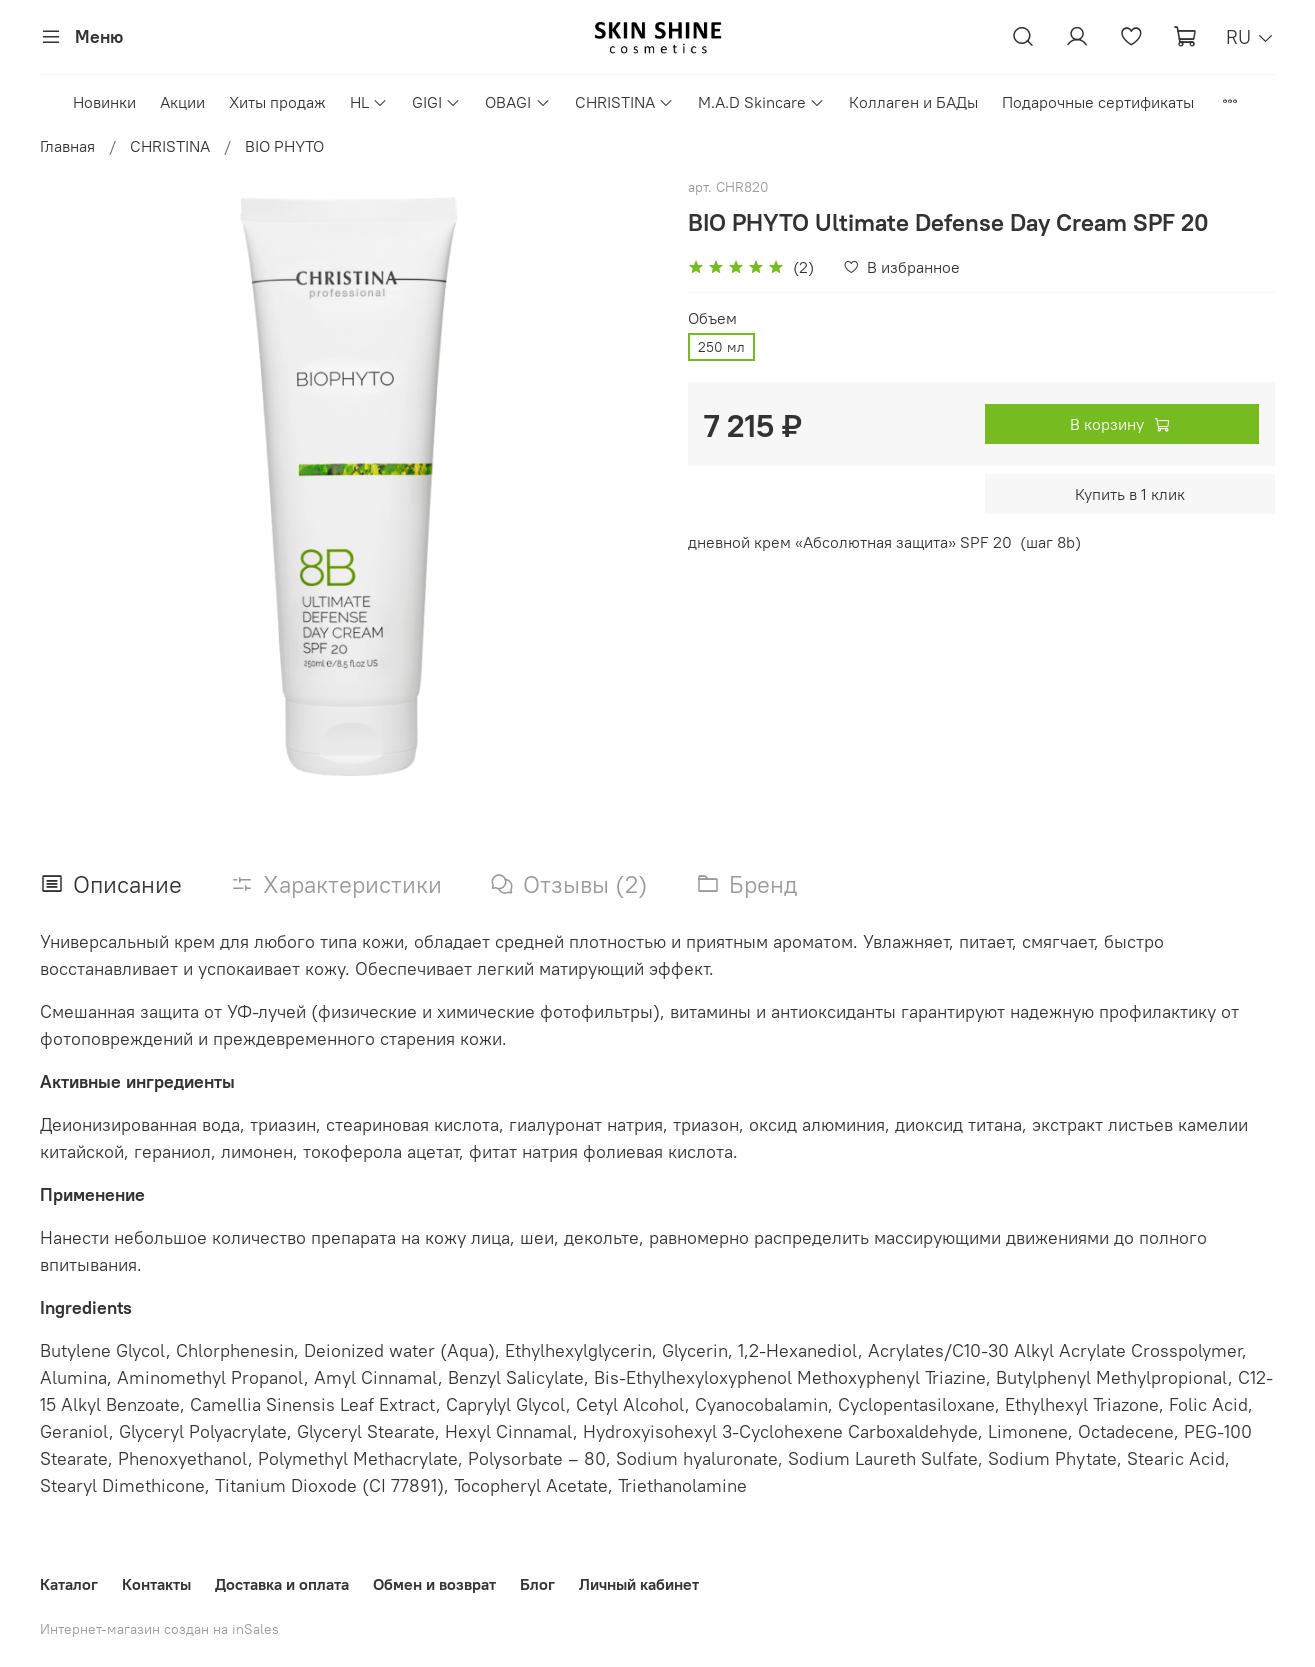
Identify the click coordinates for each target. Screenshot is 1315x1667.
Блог (537, 1584)
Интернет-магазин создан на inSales (159, 1629)
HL (369, 102)
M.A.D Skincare (761, 102)
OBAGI (517, 102)
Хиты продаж (277, 102)
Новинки (104, 102)
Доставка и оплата (282, 1584)
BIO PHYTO (284, 146)
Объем (712, 318)
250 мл (721, 347)
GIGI (436, 102)
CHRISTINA (624, 102)
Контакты (156, 1584)
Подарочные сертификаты (1098, 102)
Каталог (69, 1584)
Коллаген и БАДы (913, 102)
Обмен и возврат (434, 1584)
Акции (182, 102)
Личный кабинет (639, 1584)
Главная (67, 146)
